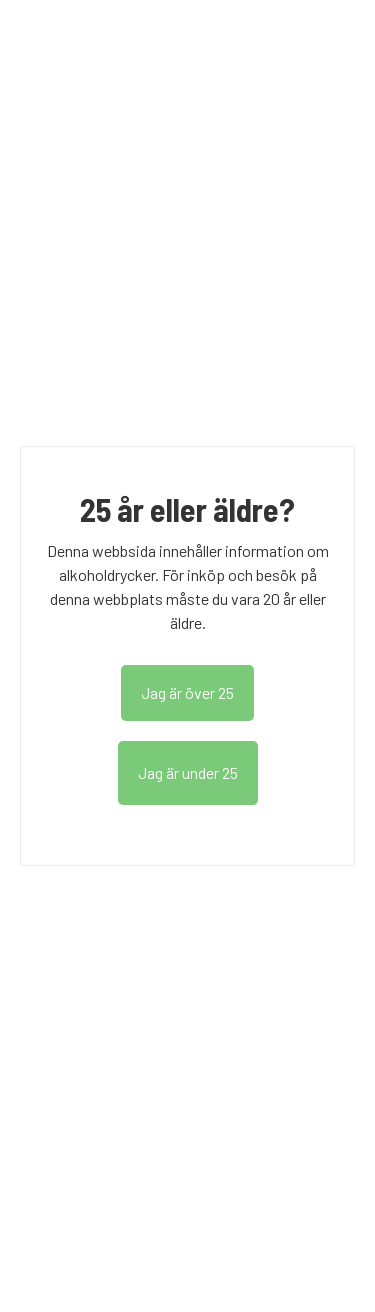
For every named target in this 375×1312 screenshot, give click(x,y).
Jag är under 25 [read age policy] (188, 772)
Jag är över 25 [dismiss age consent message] (187, 692)
